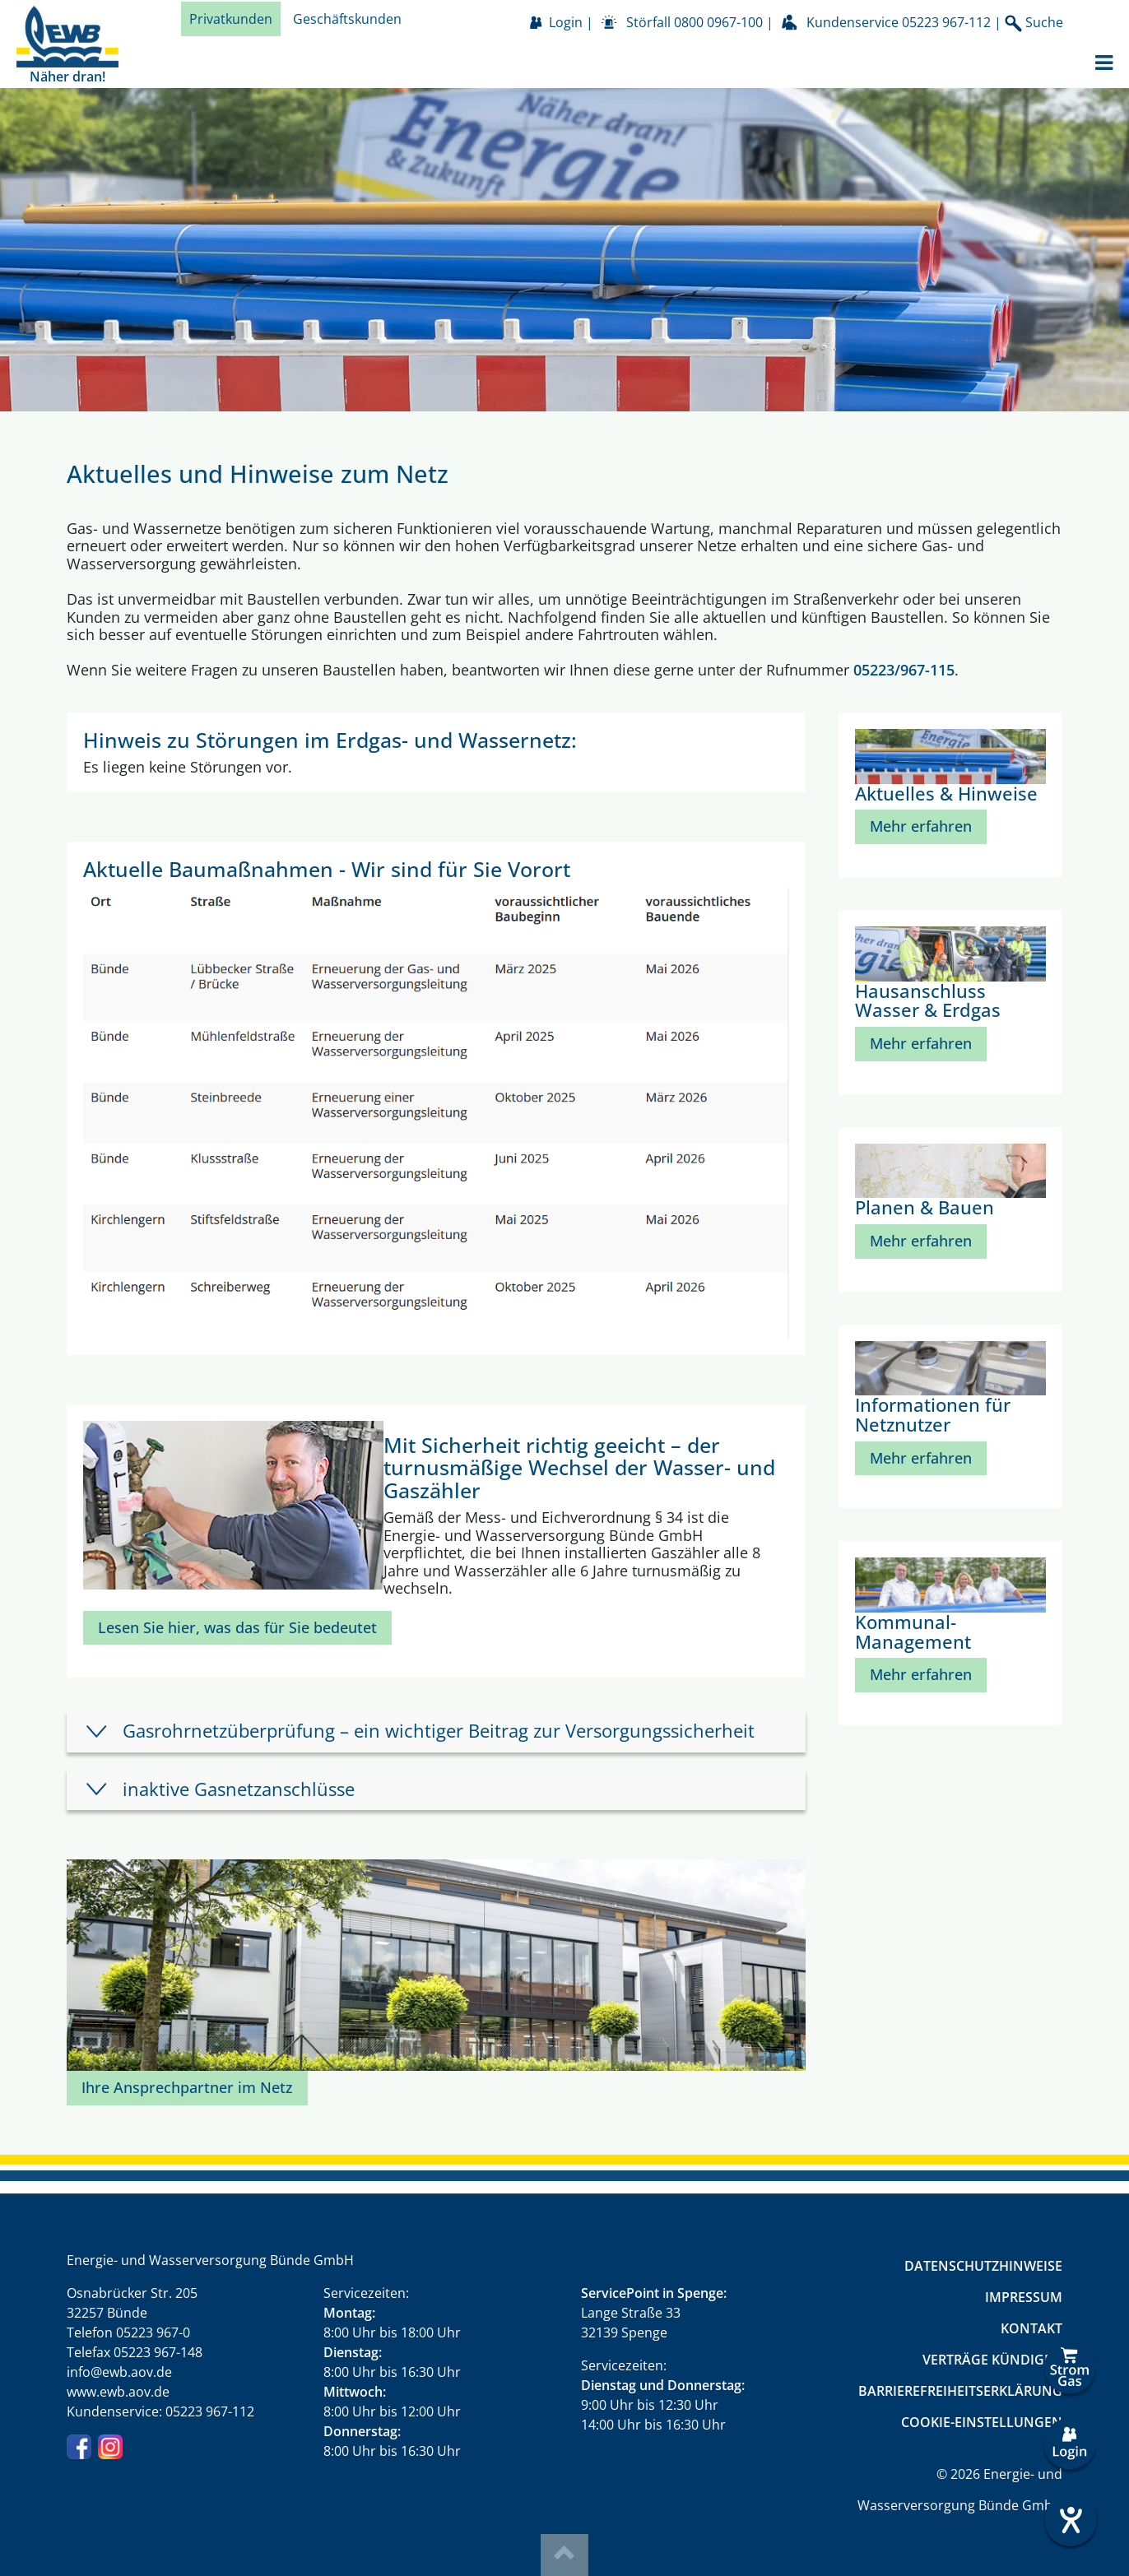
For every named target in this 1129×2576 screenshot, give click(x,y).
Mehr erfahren (921, 826)
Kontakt (1031, 2328)
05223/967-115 (904, 670)
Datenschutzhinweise (983, 2266)
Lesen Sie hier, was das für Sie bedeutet (237, 1627)
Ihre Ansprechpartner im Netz (187, 2087)
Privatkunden (230, 19)
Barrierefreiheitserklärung (960, 2391)
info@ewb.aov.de (119, 2372)
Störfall (694, 22)
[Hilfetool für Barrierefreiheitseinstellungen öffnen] (1069, 2520)
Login (566, 22)
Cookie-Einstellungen (981, 2422)
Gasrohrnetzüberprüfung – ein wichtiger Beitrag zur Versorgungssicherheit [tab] (439, 1731)
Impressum (1023, 2297)
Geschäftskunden (347, 19)
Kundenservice (898, 22)
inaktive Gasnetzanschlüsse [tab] (239, 1789)
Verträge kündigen (992, 2360)
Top (564, 2555)
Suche (1034, 22)
